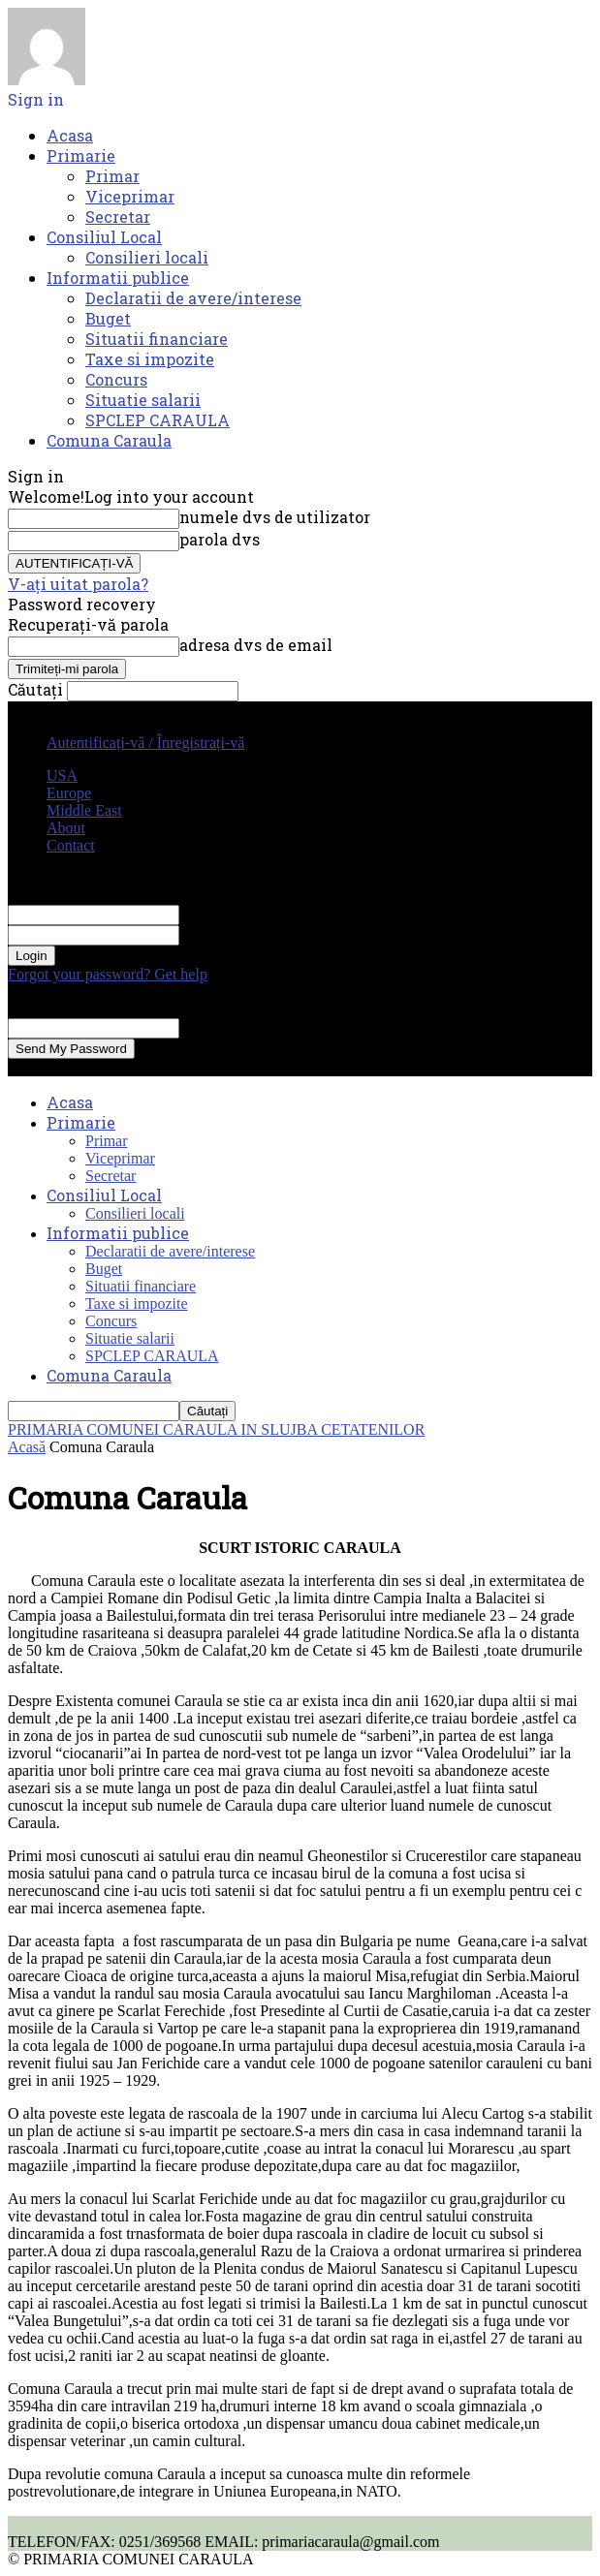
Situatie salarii (143, 399)
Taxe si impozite (149, 359)
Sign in (36, 99)
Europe (69, 793)
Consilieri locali (146, 257)
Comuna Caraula (109, 440)
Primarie (81, 155)
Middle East (84, 810)
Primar (112, 176)
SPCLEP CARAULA (157, 420)
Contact (71, 845)
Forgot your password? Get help (107, 974)
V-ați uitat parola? (78, 584)
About (66, 828)
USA (62, 775)
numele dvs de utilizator (274, 517)
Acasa (70, 135)
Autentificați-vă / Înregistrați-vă (145, 742)
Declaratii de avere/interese (193, 298)
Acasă (27, 1447)
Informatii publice (118, 277)
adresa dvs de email (255, 645)
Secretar (117, 216)
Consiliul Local (104, 237)
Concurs (116, 379)
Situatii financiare (156, 338)
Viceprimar (129, 196)
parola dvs (219, 539)
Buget (108, 318)
